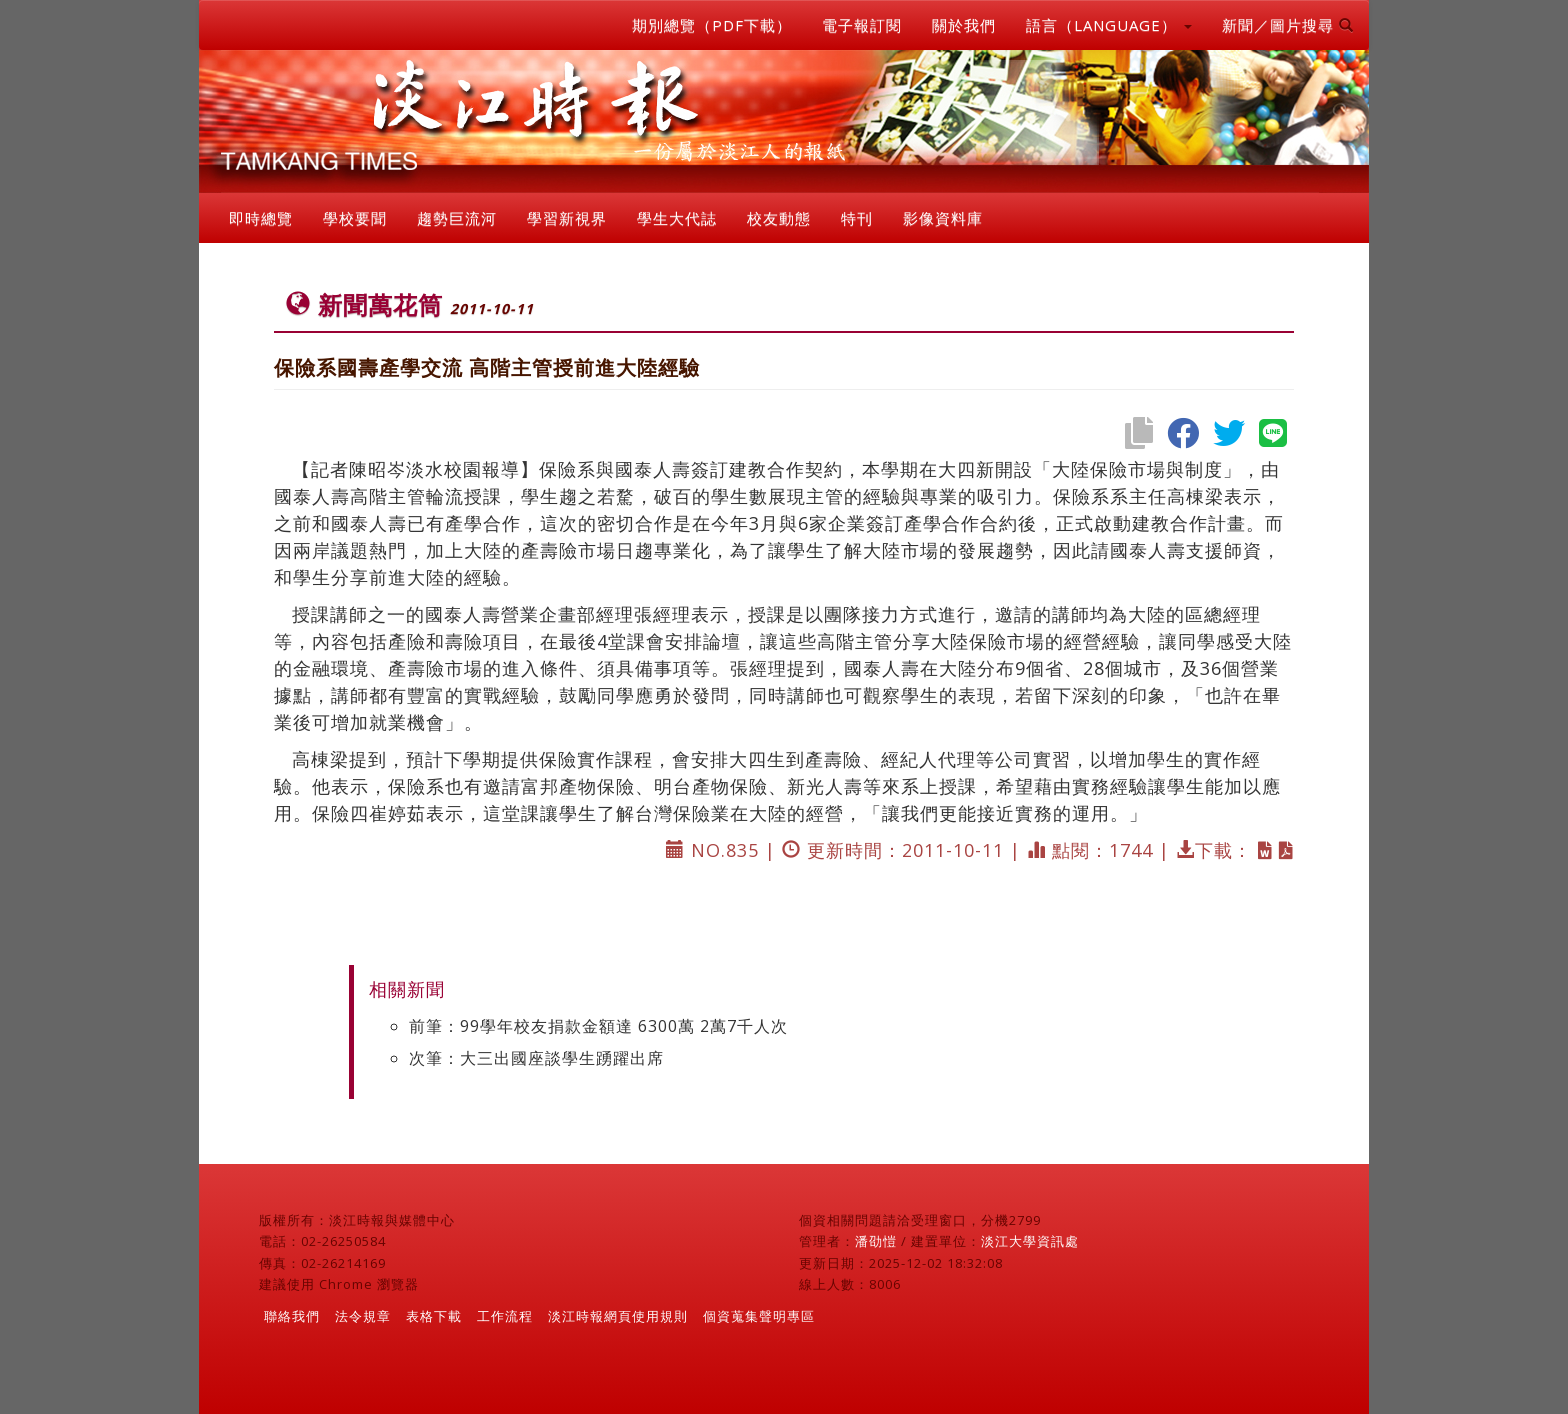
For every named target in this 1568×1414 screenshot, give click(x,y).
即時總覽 (261, 218)
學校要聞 (355, 218)
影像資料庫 (943, 218)
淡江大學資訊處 (1030, 1241)
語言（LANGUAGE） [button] (1109, 25)
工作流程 (505, 1316)
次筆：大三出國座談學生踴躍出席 (536, 1058)
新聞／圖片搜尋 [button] (1288, 25)
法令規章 (363, 1316)
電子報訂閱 (862, 25)
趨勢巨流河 (457, 218)
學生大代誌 (677, 218)
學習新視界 (567, 218)
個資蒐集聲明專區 (759, 1316)
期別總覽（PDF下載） (712, 25)
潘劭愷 (876, 1241)
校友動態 (779, 218)
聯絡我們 (292, 1316)
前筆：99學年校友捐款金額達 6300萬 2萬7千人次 (598, 1026)
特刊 (857, 218)
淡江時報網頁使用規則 (618, 1316)
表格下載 (434, 1316)
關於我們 (964, 25)
